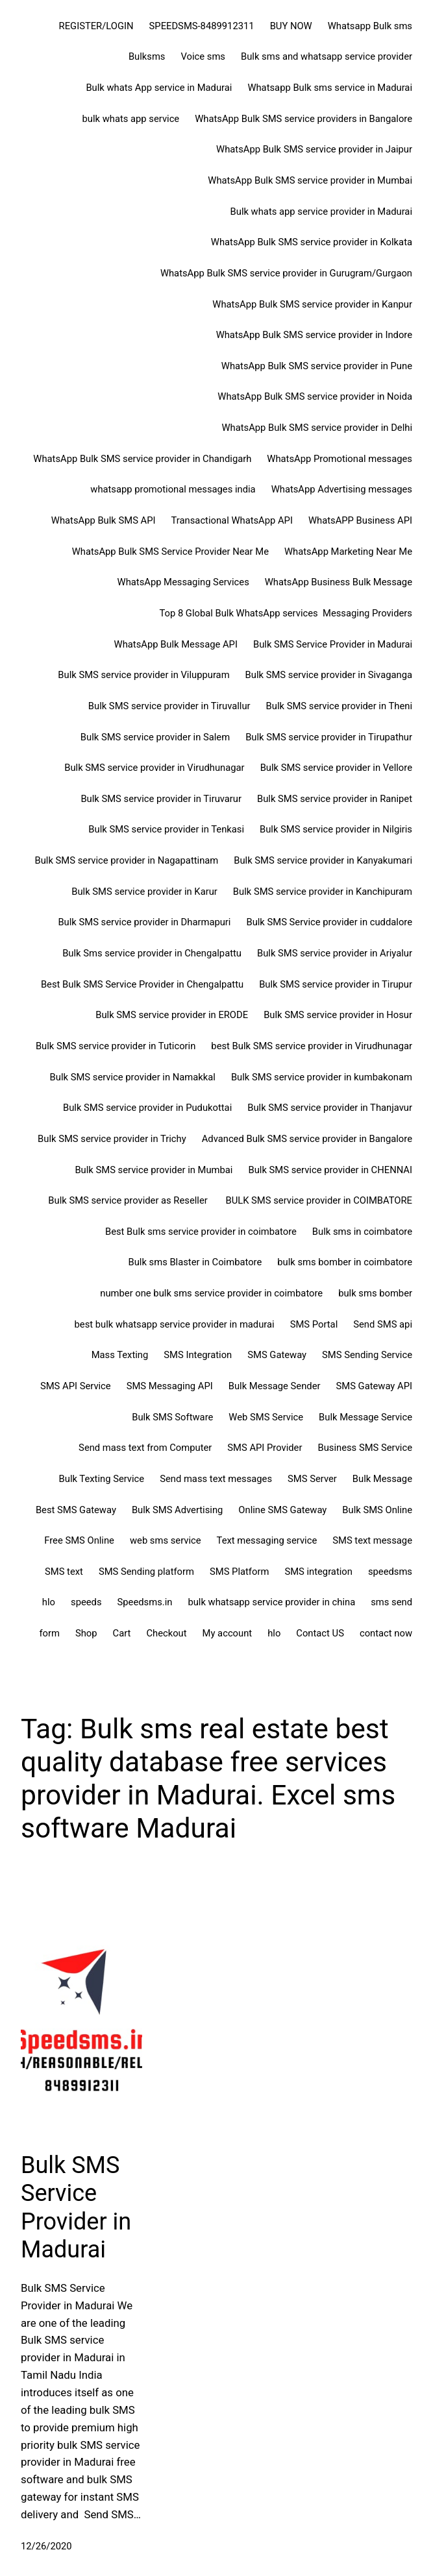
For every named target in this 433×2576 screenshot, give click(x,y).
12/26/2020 (46, 2546)
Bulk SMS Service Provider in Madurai (76, 2207)
